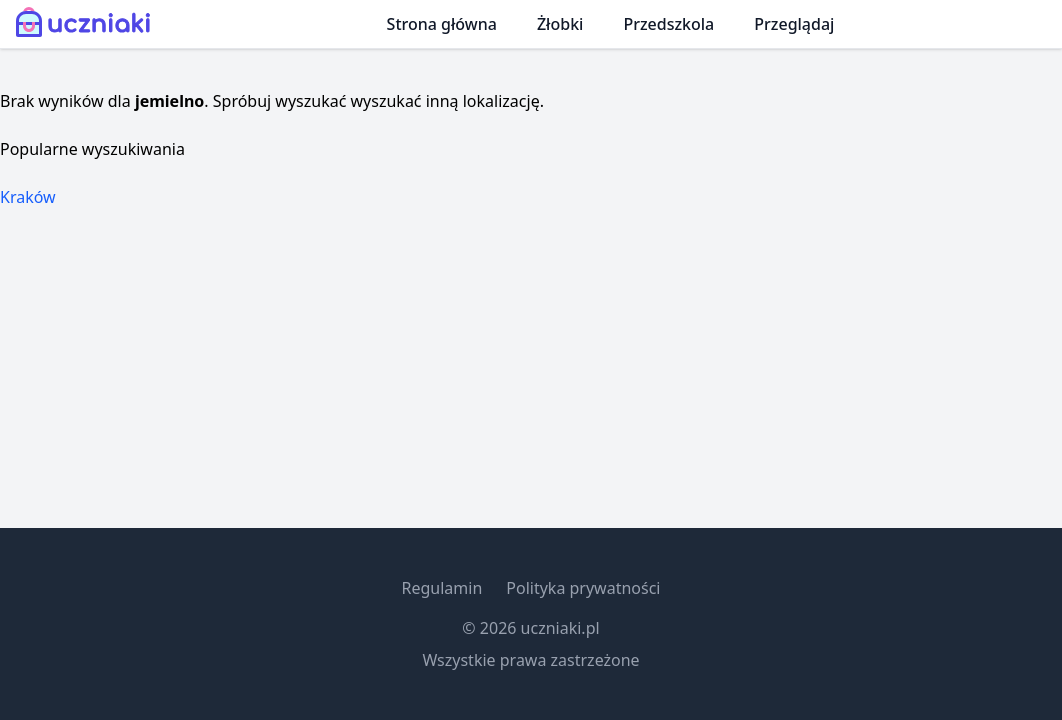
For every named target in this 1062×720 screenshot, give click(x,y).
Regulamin (441, 588)
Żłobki (560, 24)
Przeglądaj (794, 24)
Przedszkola (668, 24)
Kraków (28, 197)
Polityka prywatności (583, 588)
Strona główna (442, 24)
